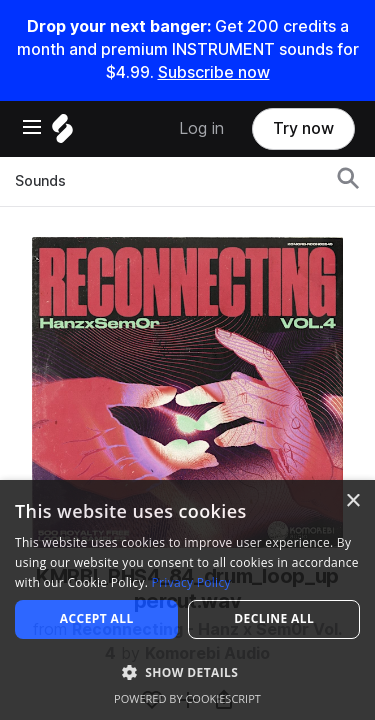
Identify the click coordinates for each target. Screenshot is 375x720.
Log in (201, 128)
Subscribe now (214, 72)
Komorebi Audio (207, 653)
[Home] (62, 133)
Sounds (40, 181)
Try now (303, 128)
